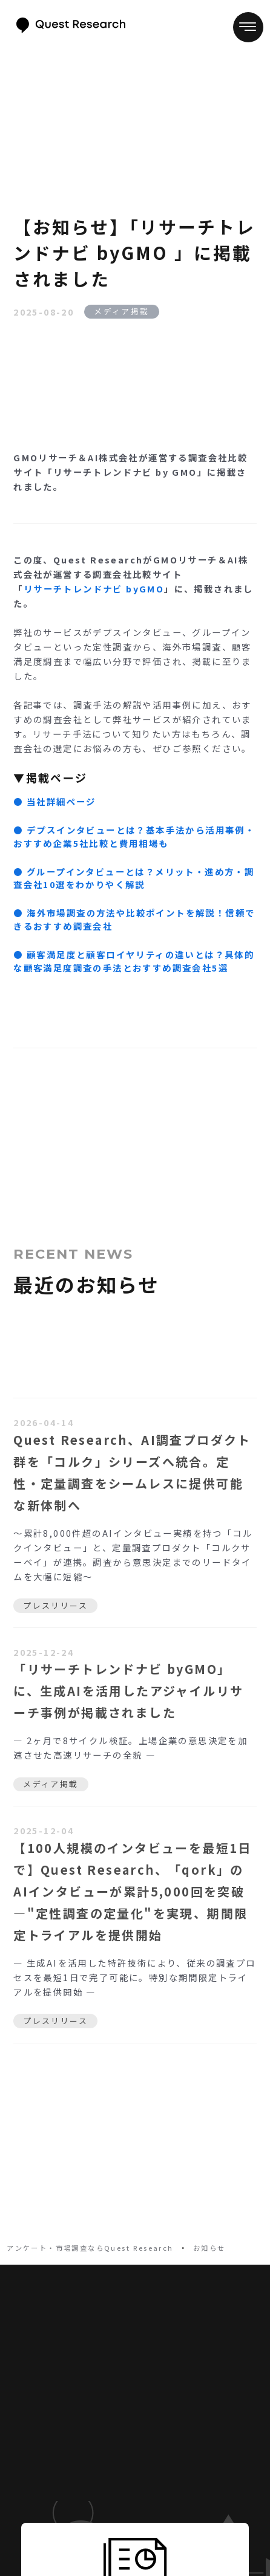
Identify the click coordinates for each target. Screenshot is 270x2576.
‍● (134, 919)
